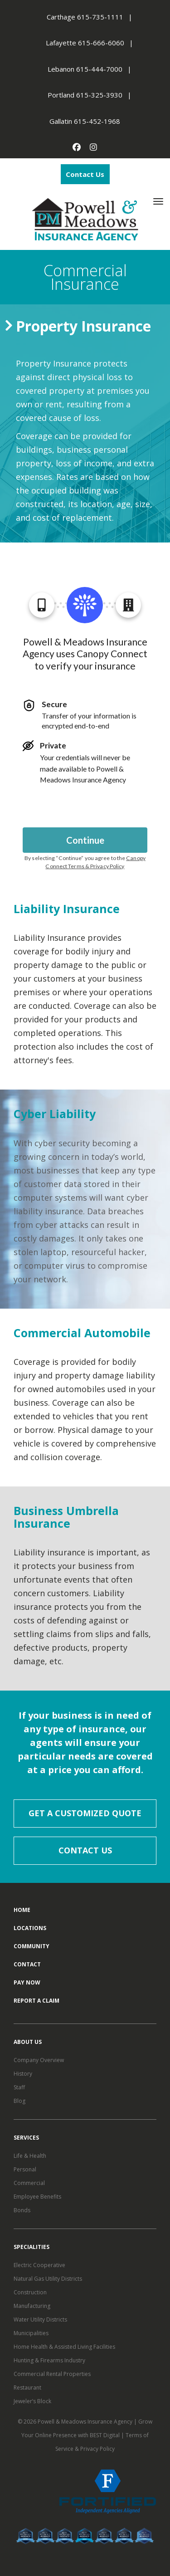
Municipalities (31, 2333)
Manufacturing (32, 2306)
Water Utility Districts (40, 2319)
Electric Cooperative (39, 2265)
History (23, 2073)
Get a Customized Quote (85, 1813)
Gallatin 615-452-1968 (84, 121)
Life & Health (30, 2156)
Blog (19, 2101)
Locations (30, 1928)
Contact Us (85, 174)
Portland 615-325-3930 (85, 94)
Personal (25, 2169)
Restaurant (27, 2387)
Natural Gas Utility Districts (48, 2279)
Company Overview (39, 2060)
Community (31, 1946)
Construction (30, 2292)
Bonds (22, 2210)
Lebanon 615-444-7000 (85, 68)
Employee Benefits (37, 2196)
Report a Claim (36, 2000)
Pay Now (27, 1982)
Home (22, 1910)
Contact (27, 1964)
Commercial (29, 2183)
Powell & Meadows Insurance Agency (86, 2421)
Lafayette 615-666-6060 (85, 42)
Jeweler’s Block (32, 2401)
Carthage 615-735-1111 (85, 16)
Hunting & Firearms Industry (49, 2360)
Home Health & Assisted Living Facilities (64, 2347)
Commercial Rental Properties (52, 2374)
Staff (19, 2087)
